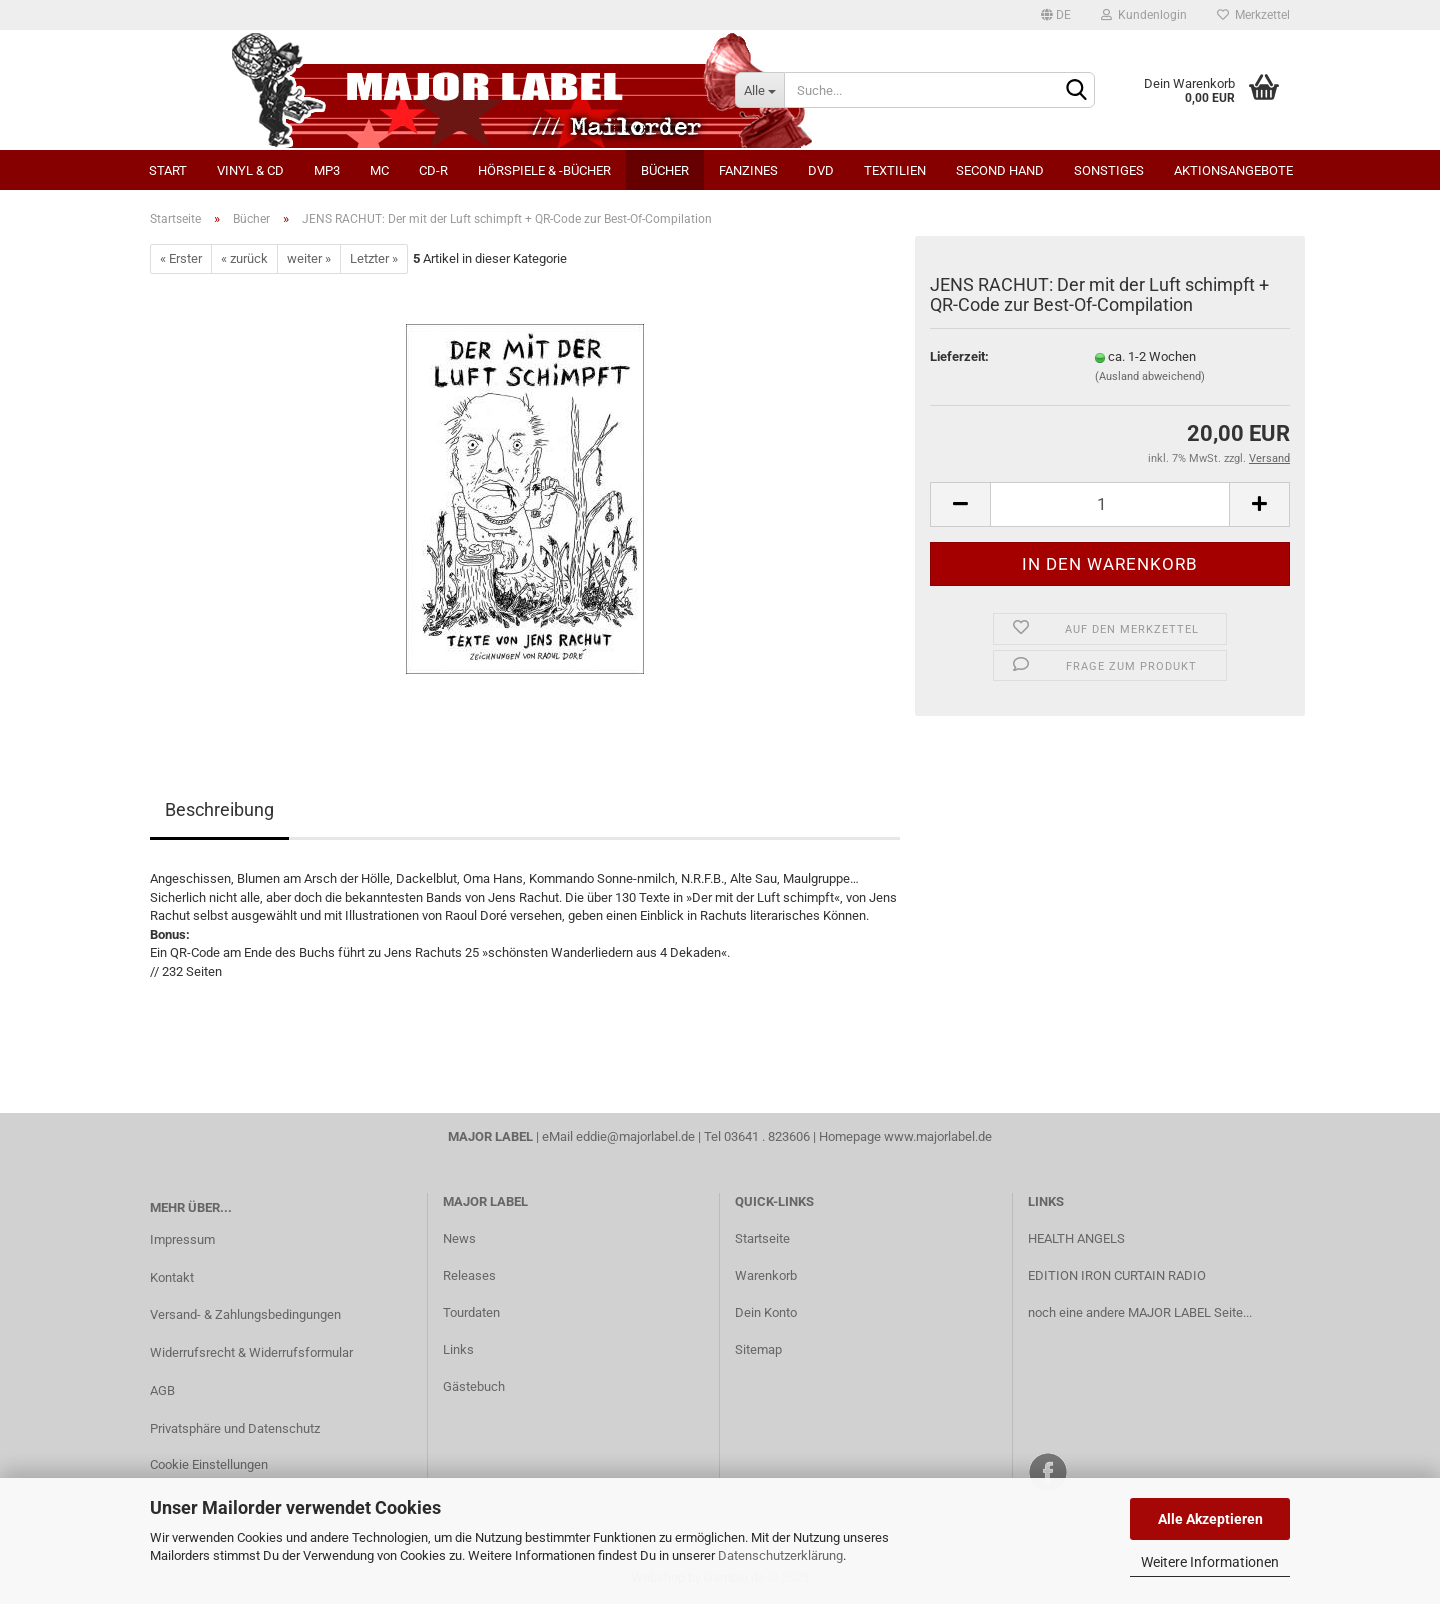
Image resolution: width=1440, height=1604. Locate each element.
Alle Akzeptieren (1210, 1519)
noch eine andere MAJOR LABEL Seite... (1140, 1312)
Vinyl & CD (250, 170)
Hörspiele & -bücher (544, 170)
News (459, 1238)
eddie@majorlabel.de (635, 1136)
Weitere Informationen (1210, 1562)
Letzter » (374, 258)
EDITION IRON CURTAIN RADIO (1117, 1275)
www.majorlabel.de (938, 1136)
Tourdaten (471, 1312)
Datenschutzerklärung (780, 1555)
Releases (469, 1275)
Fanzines (748, 170)
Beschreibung (219, 809)
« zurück (244, 258)
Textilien (895, 170)
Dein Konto (766, 1312)
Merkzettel (1253, 15)
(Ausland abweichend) (1150, 376)
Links (458, 1349)
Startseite (762, 1238)
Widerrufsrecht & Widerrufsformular (251, 1352)
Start (168, 170)
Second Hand (1000, 170)
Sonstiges (1109, 170)
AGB (162, 1390)
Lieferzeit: (959, 356)
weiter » (309, 258)
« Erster (181, 258)
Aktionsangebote (1233, 170)
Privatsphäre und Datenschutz (235, 1428)
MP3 (327, 170)
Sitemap (758, 1349)
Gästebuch (474, 1386)
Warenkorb (766, 1275)
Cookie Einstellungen (209, 1464)
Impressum (182, 1239)
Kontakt (172, 1277)
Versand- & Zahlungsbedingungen (245, 1314)
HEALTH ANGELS (1076, 1238)
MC (379, 170)
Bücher (665, 170)
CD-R (433, 170)
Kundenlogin (1144, 15)
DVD (821, 170)
